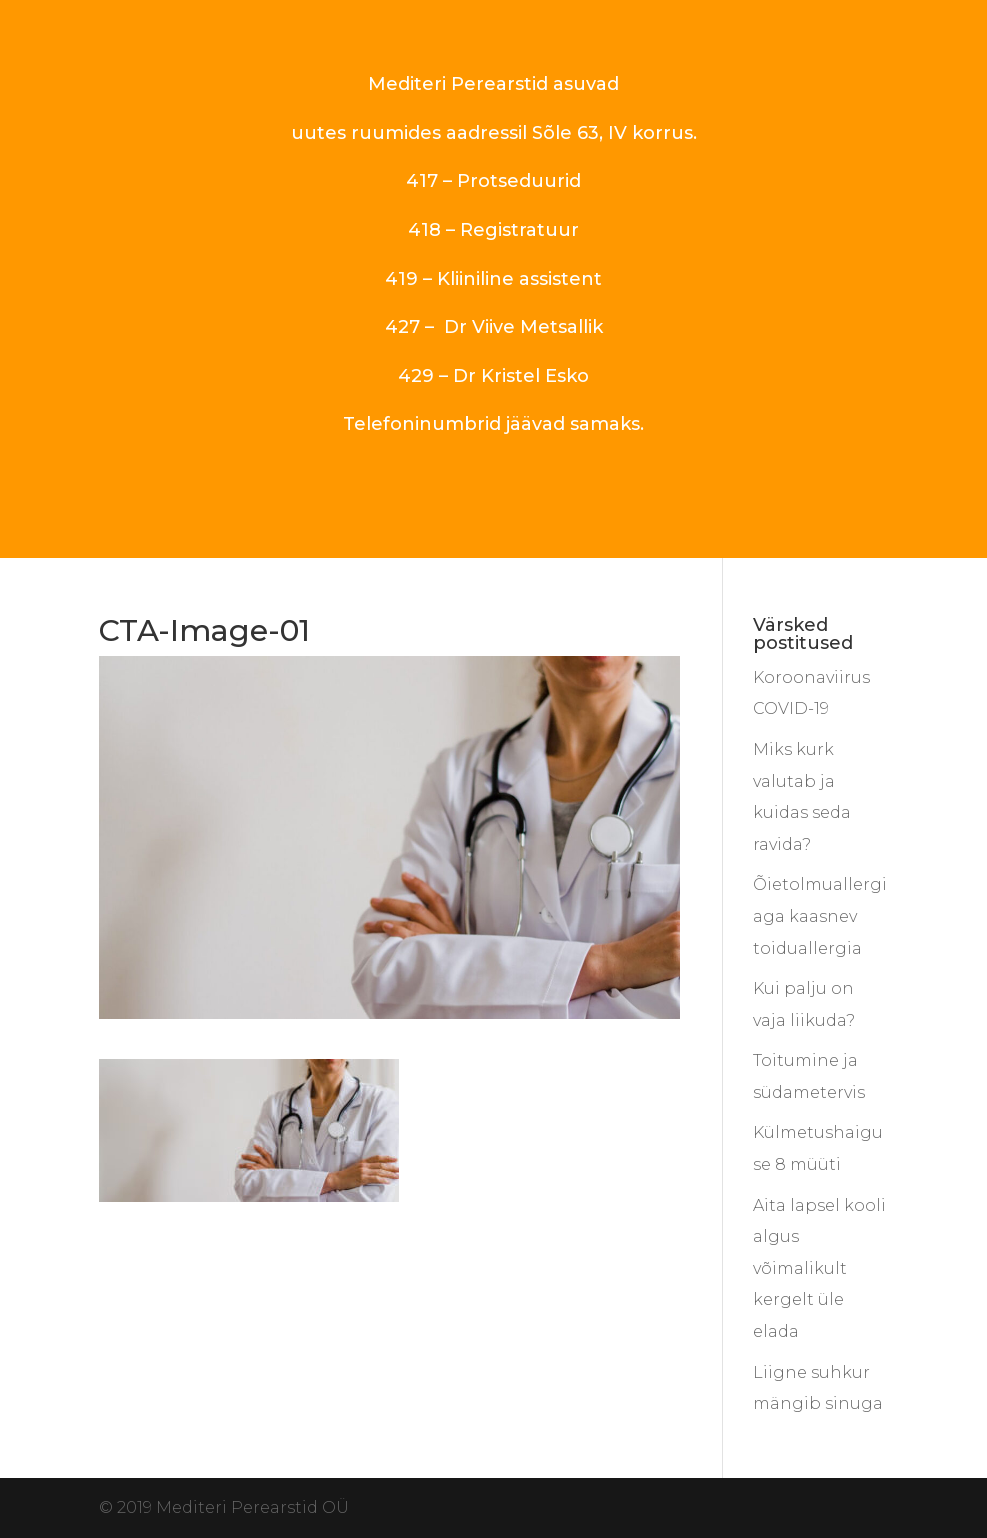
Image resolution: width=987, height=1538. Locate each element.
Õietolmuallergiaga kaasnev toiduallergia (820, 916)
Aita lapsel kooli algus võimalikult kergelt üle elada (819, 1268)
